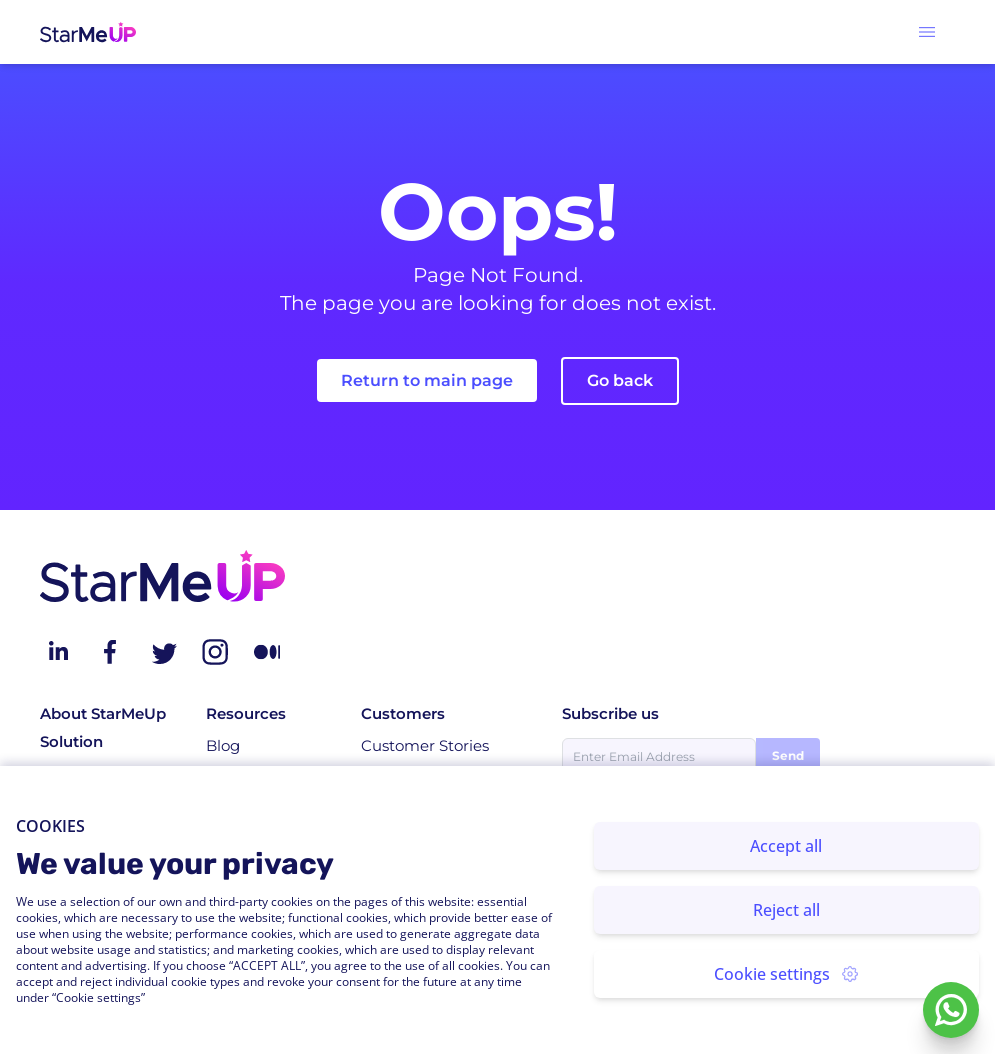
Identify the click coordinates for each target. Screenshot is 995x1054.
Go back (620, 380)
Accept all (786, 846)
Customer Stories (425, 745)
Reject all (786, 910)
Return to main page (427, 380)
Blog (223, 745)
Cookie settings (786, 974)
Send (788, 755)
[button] (927, 32)
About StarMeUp (103, 713)
